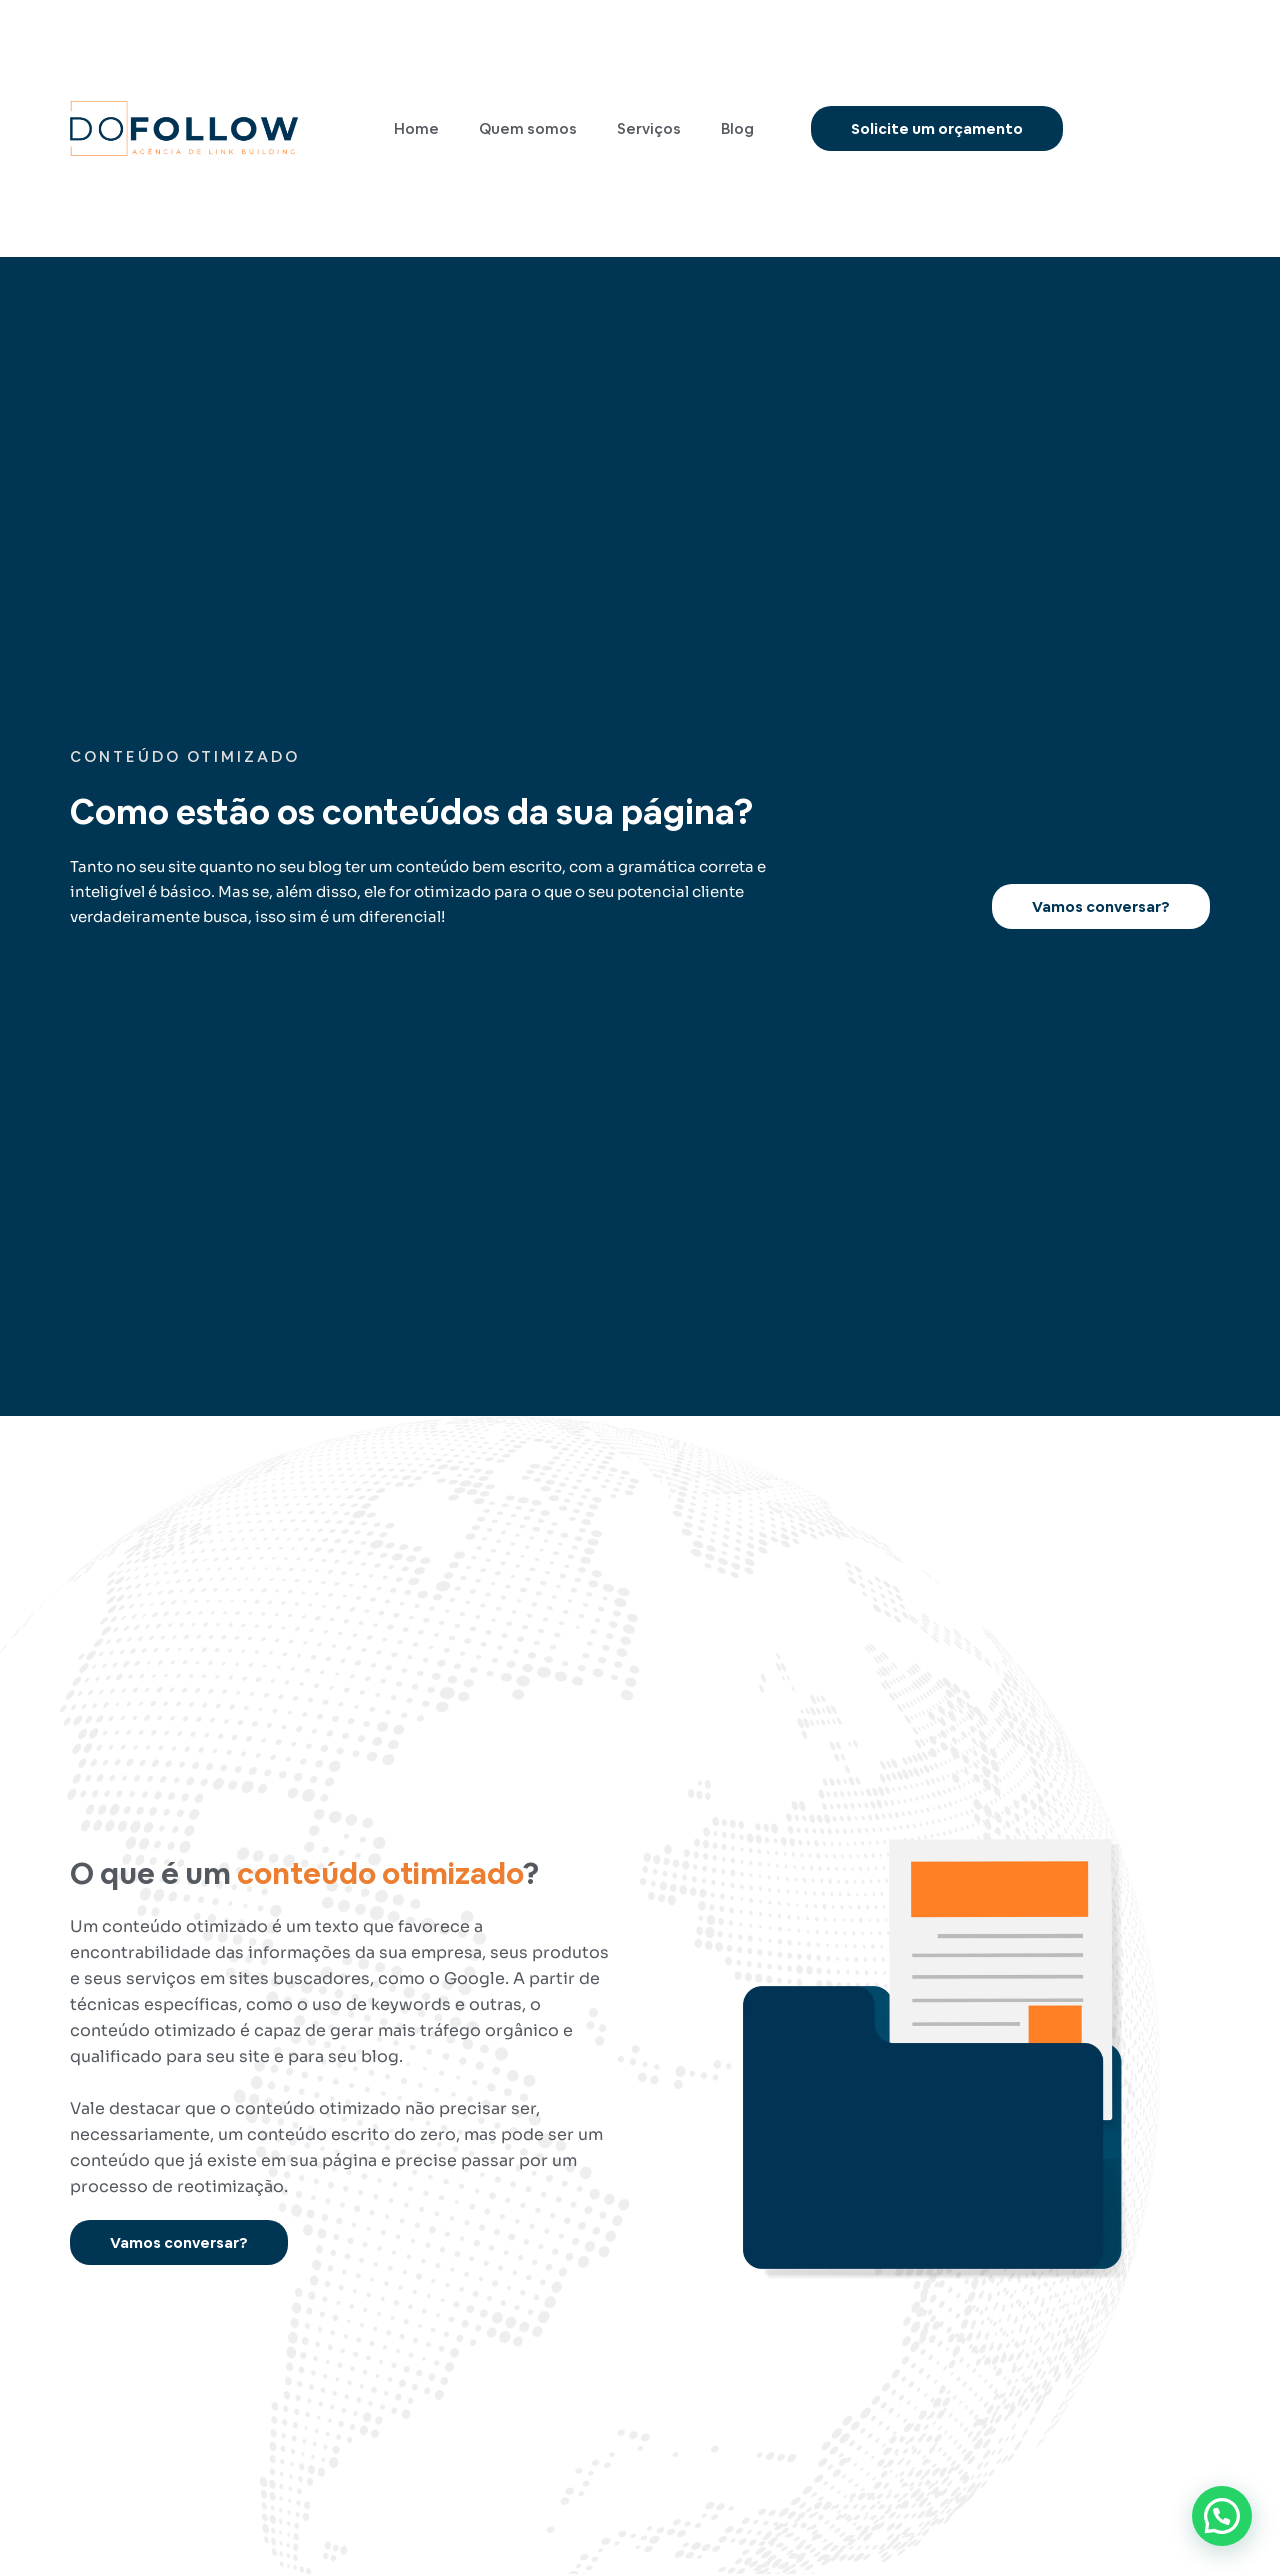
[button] (1222, 2516)
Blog (737, 128)
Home (416, 128)
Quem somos (528, 128)
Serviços (649, 128)
